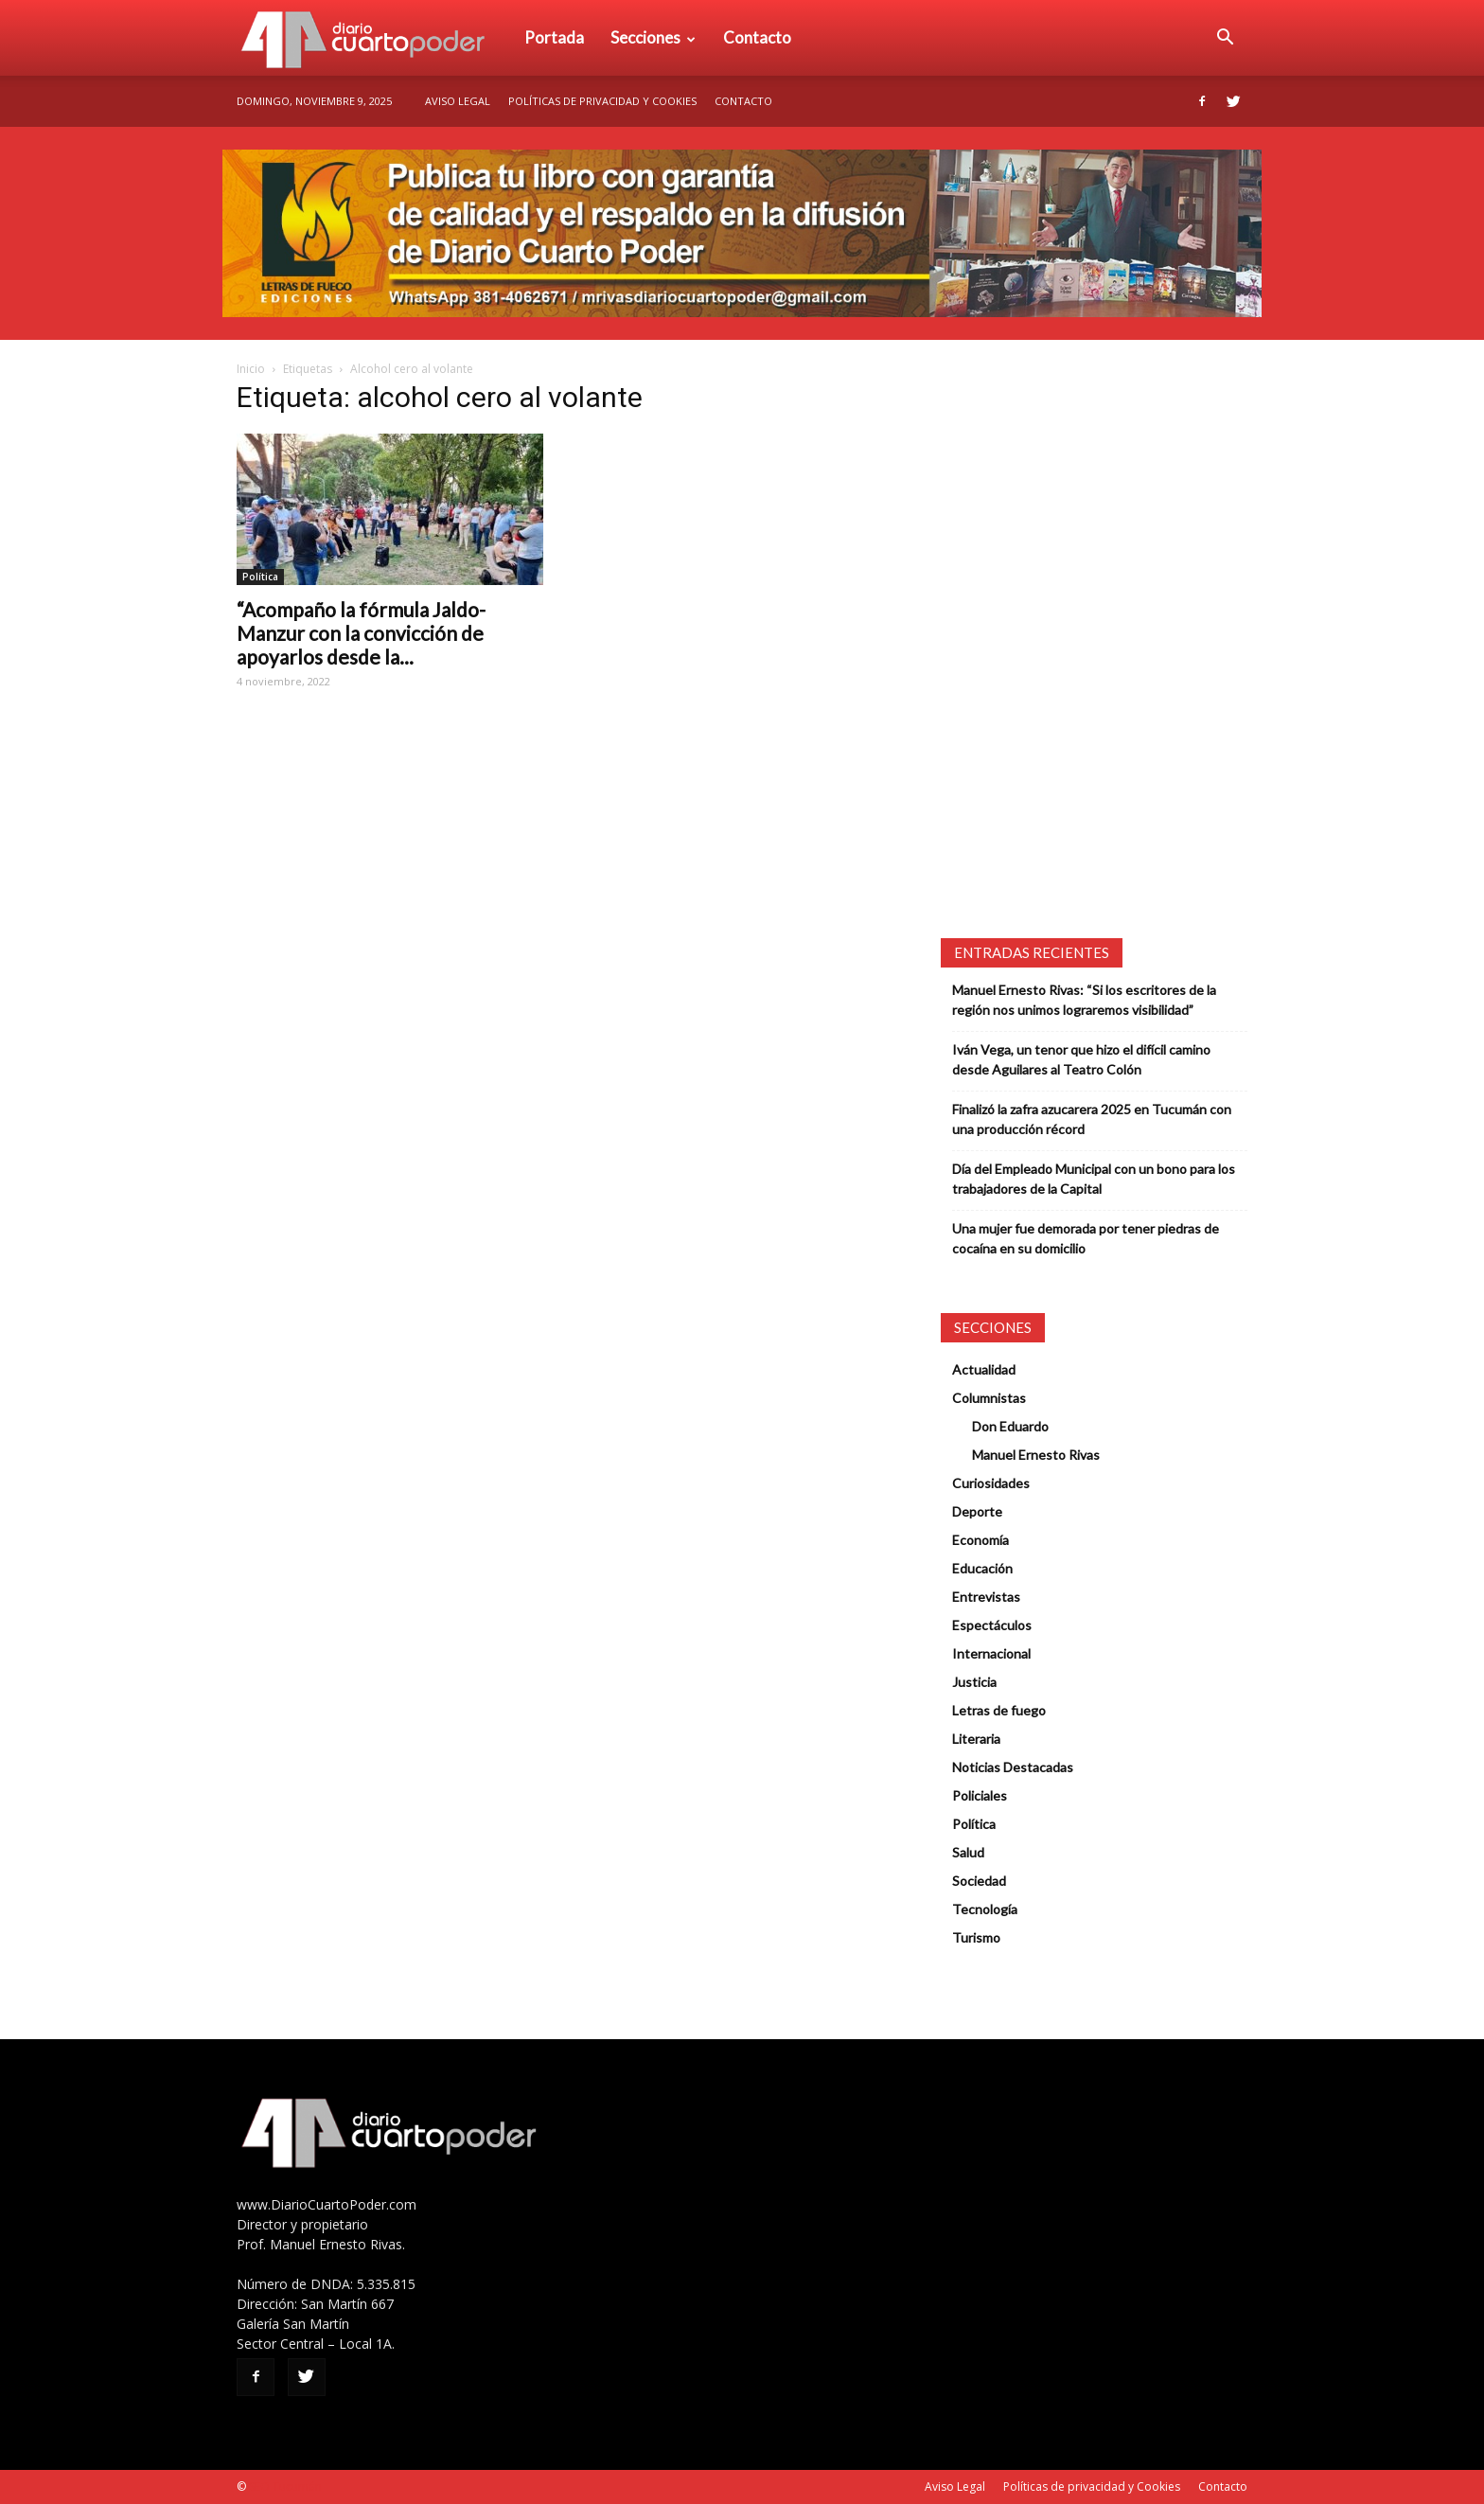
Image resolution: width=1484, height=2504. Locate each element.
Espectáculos (992, 1625)
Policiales (979, 1795)
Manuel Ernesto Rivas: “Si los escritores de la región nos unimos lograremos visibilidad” (1084, 1000)
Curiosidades (991, 1483)
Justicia (974, 1682)
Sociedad (979, 1881)
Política (260, 576)
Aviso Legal (457, 101)
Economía (980, 1540)
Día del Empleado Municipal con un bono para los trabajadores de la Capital (1093, 1179)
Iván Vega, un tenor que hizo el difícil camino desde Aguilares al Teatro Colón (1081, 1059)
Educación (982, 1568)
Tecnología (984, 1909)
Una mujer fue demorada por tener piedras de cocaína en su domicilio (1085, 1238)
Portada (554, 37)
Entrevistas (986, 1597)
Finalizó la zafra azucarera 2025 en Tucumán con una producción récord (1091, 1119)
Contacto (757, 37)
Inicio (251, 369)
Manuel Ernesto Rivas (1036, 1455)
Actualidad (984, 1369)
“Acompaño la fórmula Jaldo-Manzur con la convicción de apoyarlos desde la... (361, 632)
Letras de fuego (999, 1710)
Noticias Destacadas (1012, 1767)
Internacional (991, 1653)
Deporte (977, 1511)
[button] (1224, 38)
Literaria (976, 1739)
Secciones (653, 37)
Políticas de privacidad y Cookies (602, 101)
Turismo (976, 1937)
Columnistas (989, 1398)
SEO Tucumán (285, 2486)
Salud (968, 1852)
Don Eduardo (1010, 1426)
